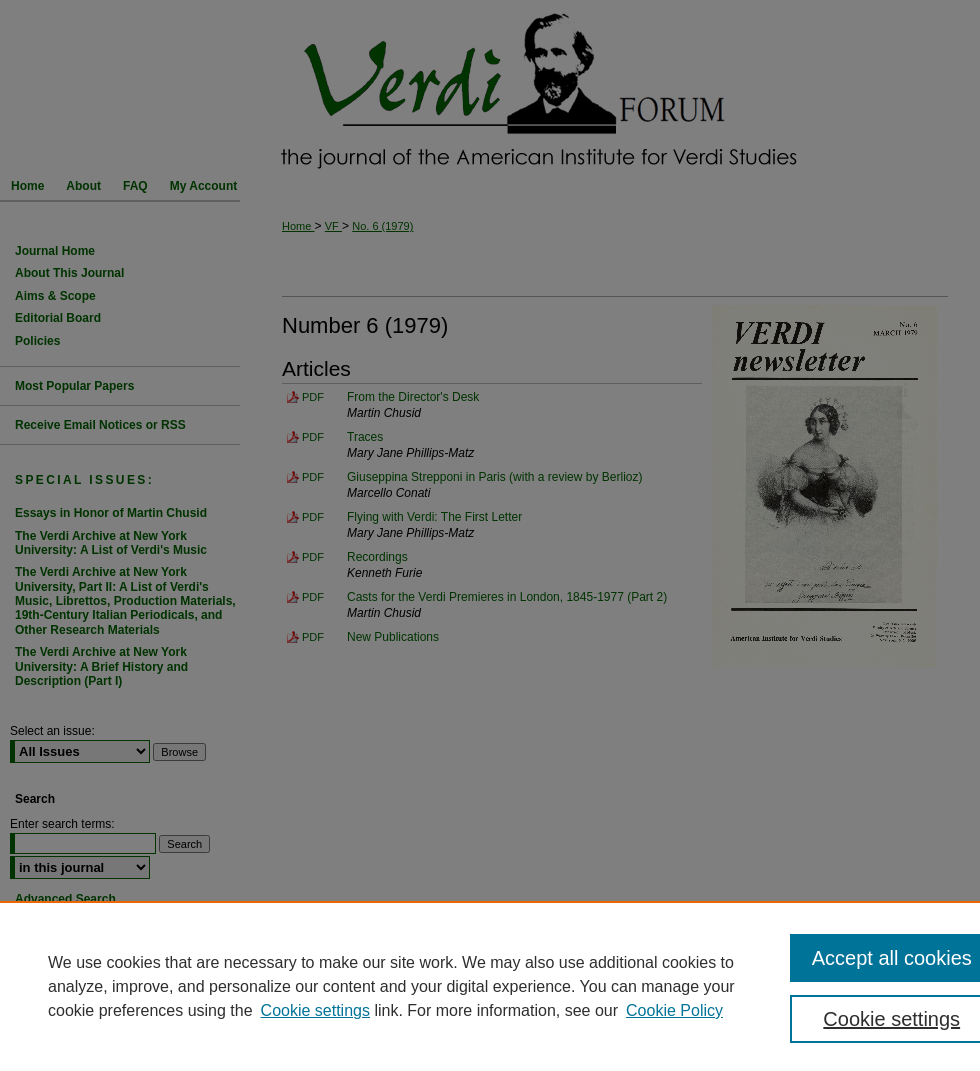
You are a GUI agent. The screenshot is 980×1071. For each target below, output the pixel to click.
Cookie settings (315, 1010)
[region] (490, 986)
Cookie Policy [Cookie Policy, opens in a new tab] (674, 1010)
